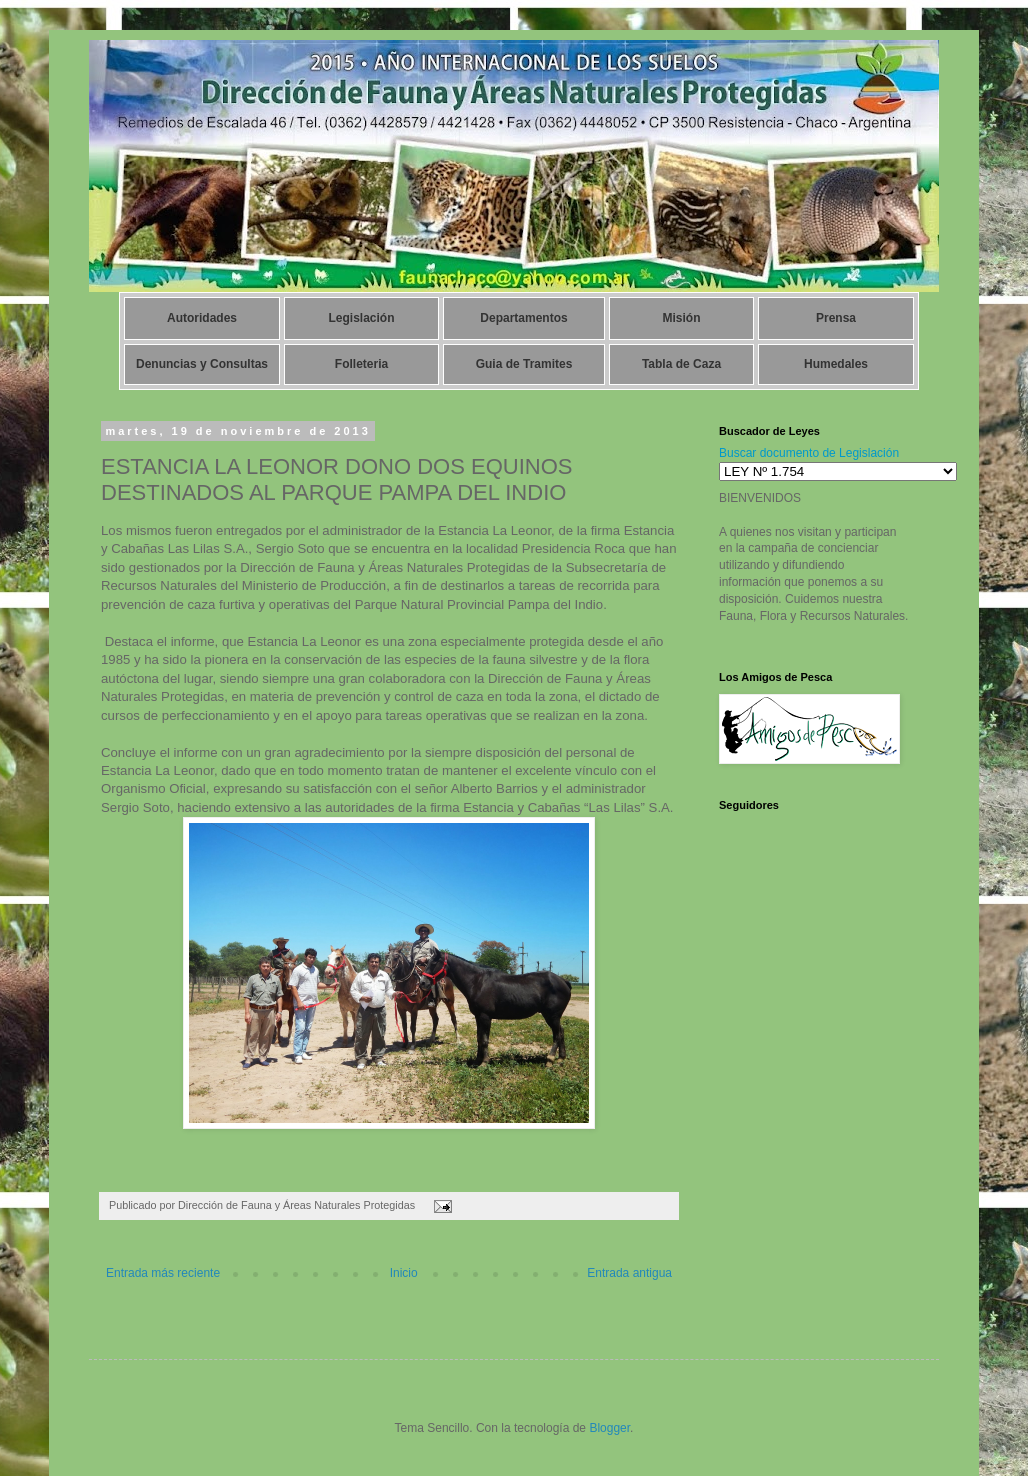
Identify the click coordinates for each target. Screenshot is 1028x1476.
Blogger (609, 1428)
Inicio (404, 1273)
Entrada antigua (629, 1273)
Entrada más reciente (163, 1273)
